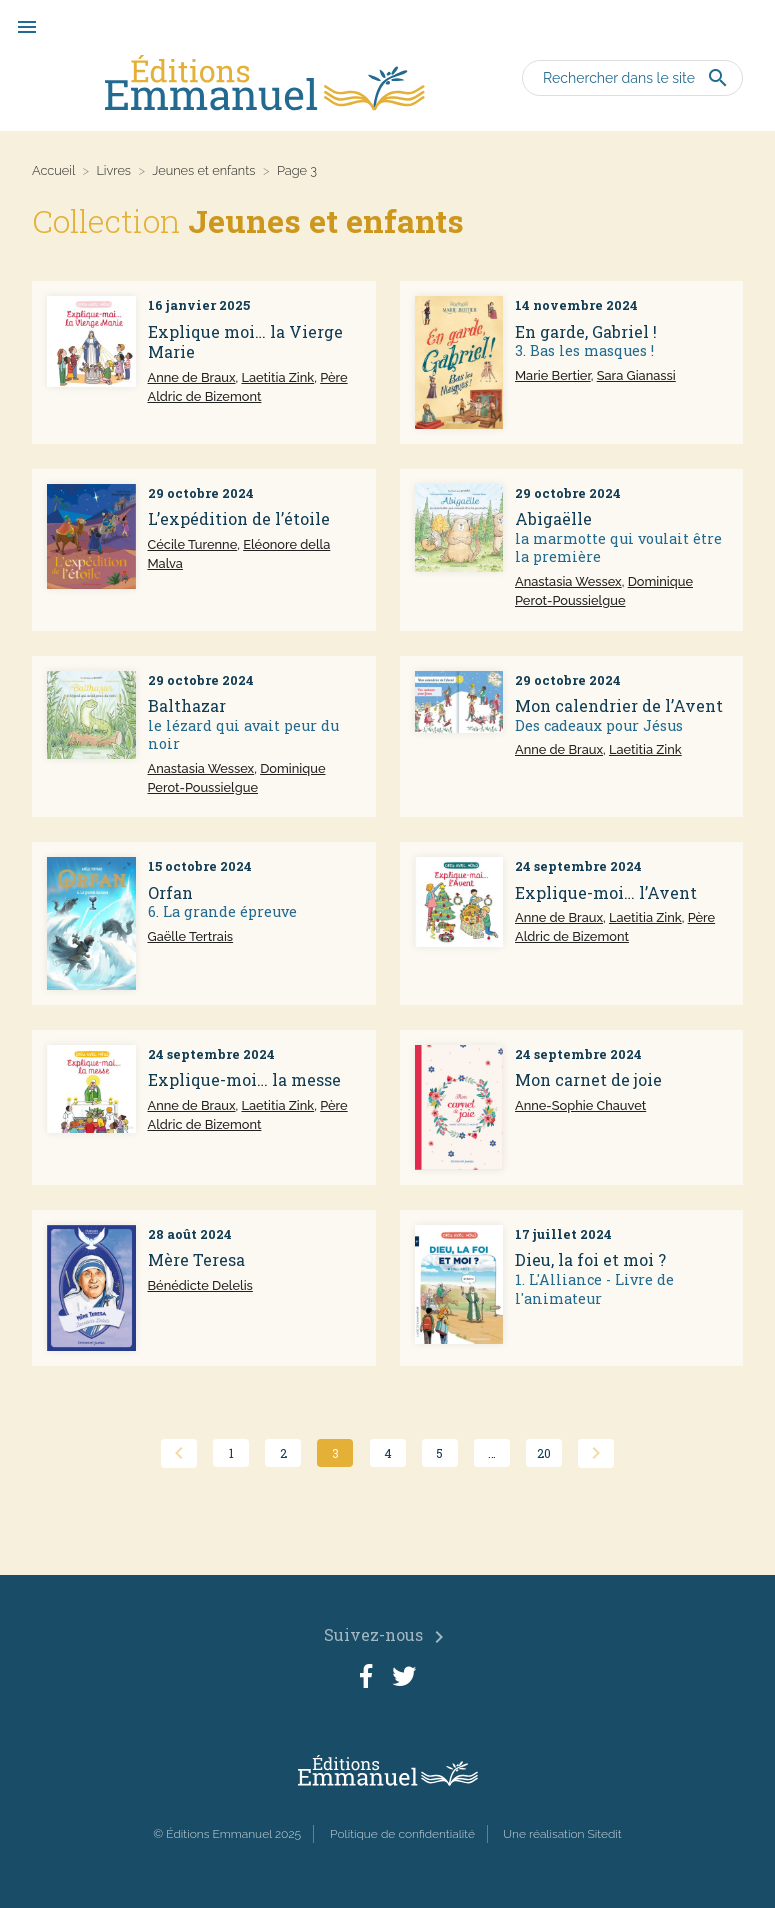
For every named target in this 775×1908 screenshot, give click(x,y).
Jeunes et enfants (203, 170)
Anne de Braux (192, 377)
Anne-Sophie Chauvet (580, 1105)
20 (544, 1453)
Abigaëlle (553, 518)
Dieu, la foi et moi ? (590, 1259)
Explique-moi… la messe (244, 1079)
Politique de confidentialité (402, 1834)
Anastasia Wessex (568, 581)
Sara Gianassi (636, 375)
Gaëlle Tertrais (191, 936)
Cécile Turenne (193, 544)
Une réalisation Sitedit (562, 1834)
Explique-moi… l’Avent (606, 892)
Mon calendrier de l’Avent (619, 705)
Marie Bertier (553, 375)
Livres (113, 170)
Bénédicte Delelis (200, 1285)
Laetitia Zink (277, 377)
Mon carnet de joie (588, 1079)
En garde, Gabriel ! (586, 331)
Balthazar (187, 705)
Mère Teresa (196, 1259)
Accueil (53, 170)
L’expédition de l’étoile (239, 518)
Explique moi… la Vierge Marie (245, 342)
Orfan (170, 892)
